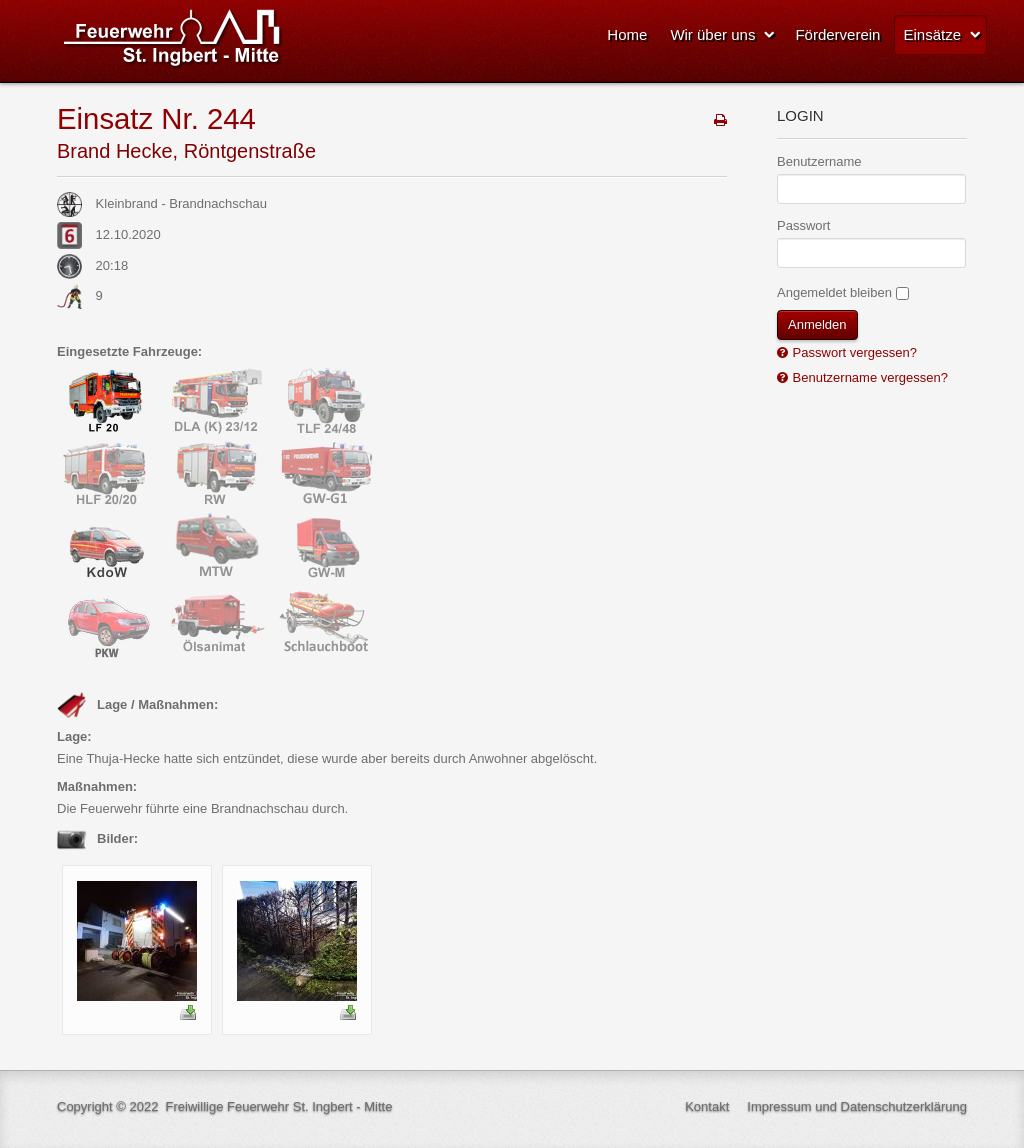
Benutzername (819, 161)
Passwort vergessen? (853, 352)
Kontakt (707, 1106)
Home (627, 34)
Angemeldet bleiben (834, 292)
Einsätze (932, 34)
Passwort (803, 225)
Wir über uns (712, 34)
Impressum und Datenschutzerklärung (857, 1106)
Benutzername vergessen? (868, 377)
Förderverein (837, 34)
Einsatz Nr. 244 (156, 118)
